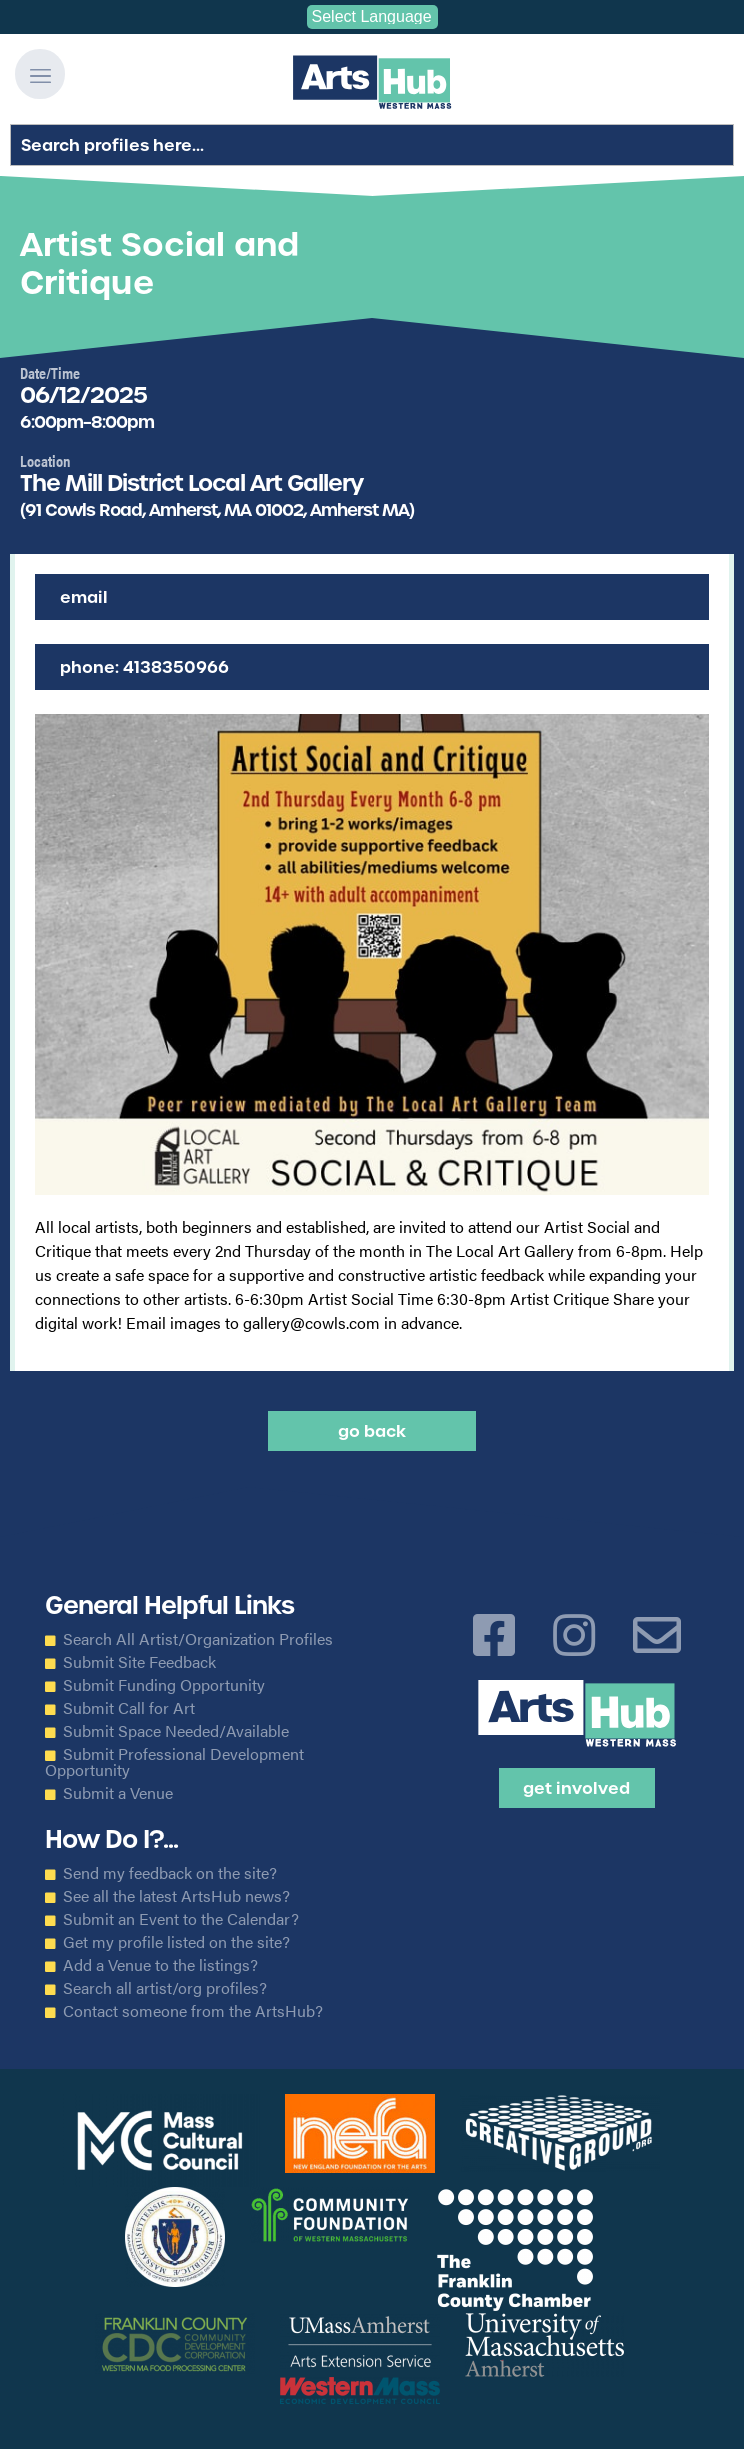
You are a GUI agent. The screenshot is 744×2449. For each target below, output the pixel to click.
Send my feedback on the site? (170, 1873)
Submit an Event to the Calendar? (181, 1919)
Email (84, 597)
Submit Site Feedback (139, 1662)
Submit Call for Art (129, 1708)
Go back (372, 1431)
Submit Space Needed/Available (176, 1731)
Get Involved (576, 1788)
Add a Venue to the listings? (160, 1965)
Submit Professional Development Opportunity (174, 1762)
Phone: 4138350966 (144, 667)
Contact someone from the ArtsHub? (193, 2011)
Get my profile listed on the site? (176, 1942)
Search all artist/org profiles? (165, 1988)
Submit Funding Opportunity (164, 1685)
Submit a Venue (118, 1793)
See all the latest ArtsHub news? (176, 1896)
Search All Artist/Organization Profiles (198, 1639)
